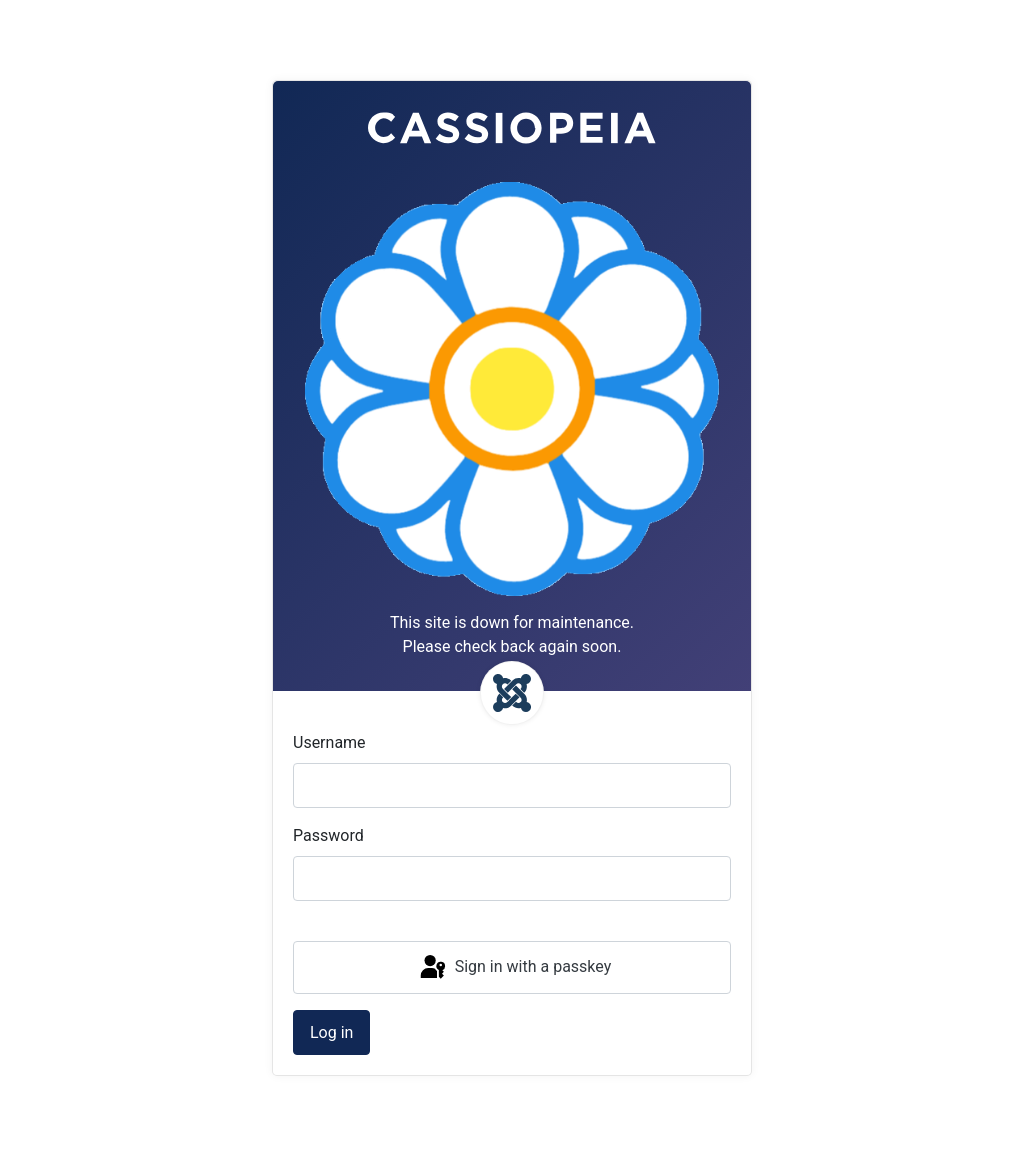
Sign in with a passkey (514, 968)
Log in (331, 1032)
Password (328, 835)
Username (329, 742)
